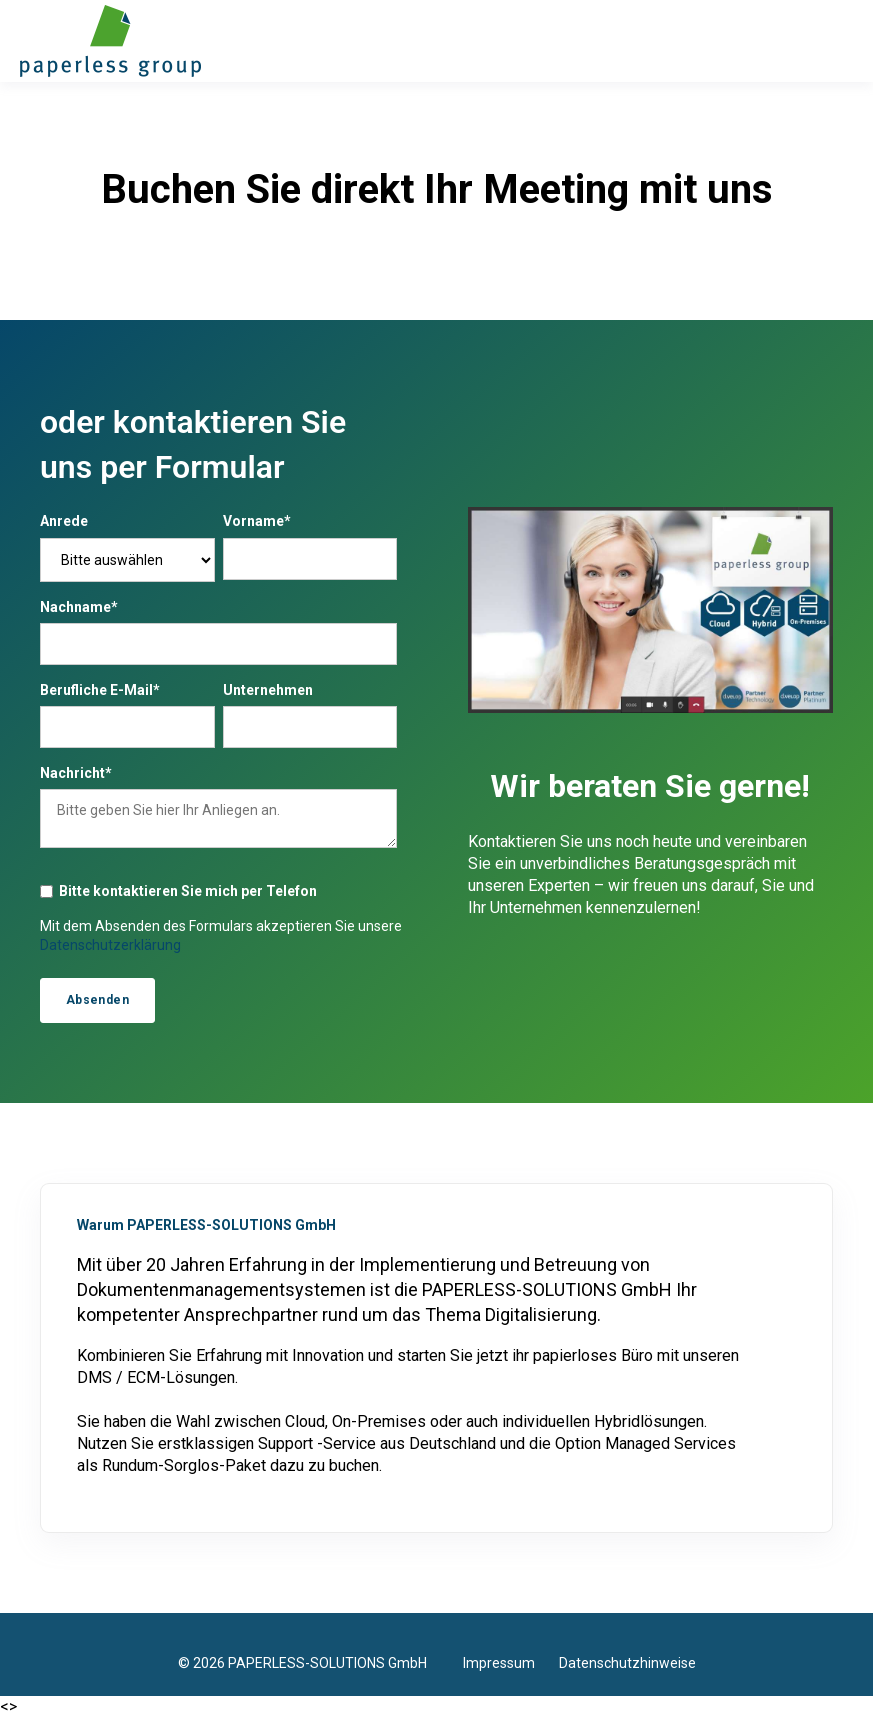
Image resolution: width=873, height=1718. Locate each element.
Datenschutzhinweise (627, 1663)
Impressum (511, 1663)
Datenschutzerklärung (110, 945)
